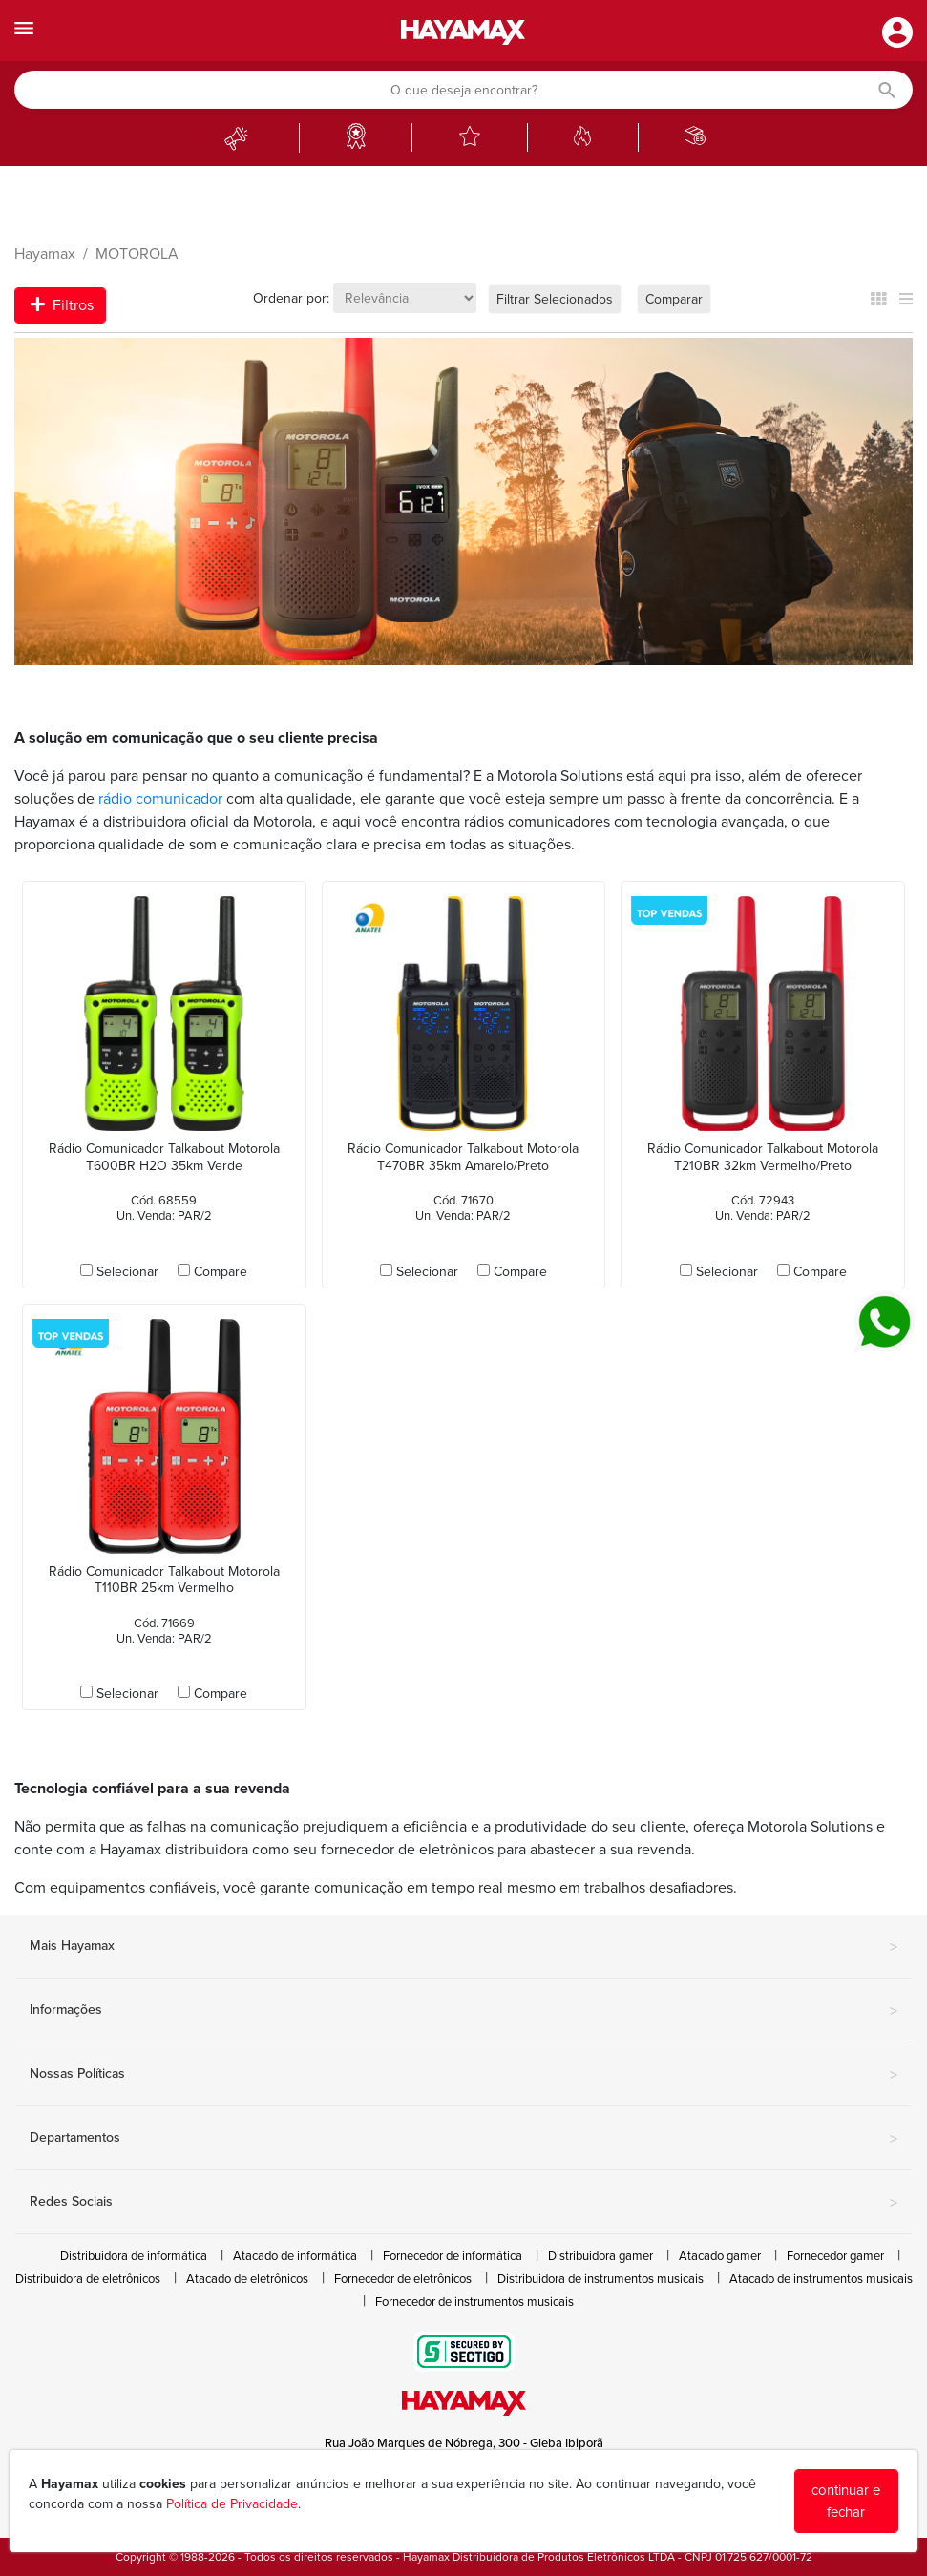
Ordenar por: (291, 298)
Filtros (62, 305)
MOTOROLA (137, 253)
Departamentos (463, 2138)
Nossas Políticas (463, 2074)
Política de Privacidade (232, 2504)
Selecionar (127, 1272)
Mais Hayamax (463, 1947)
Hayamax (44, 253)
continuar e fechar (845, 2501)
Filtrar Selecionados (554, 299)
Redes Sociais (463, 2202)
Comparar (674, 299)
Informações (463, 2011)
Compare (220, 1272)
